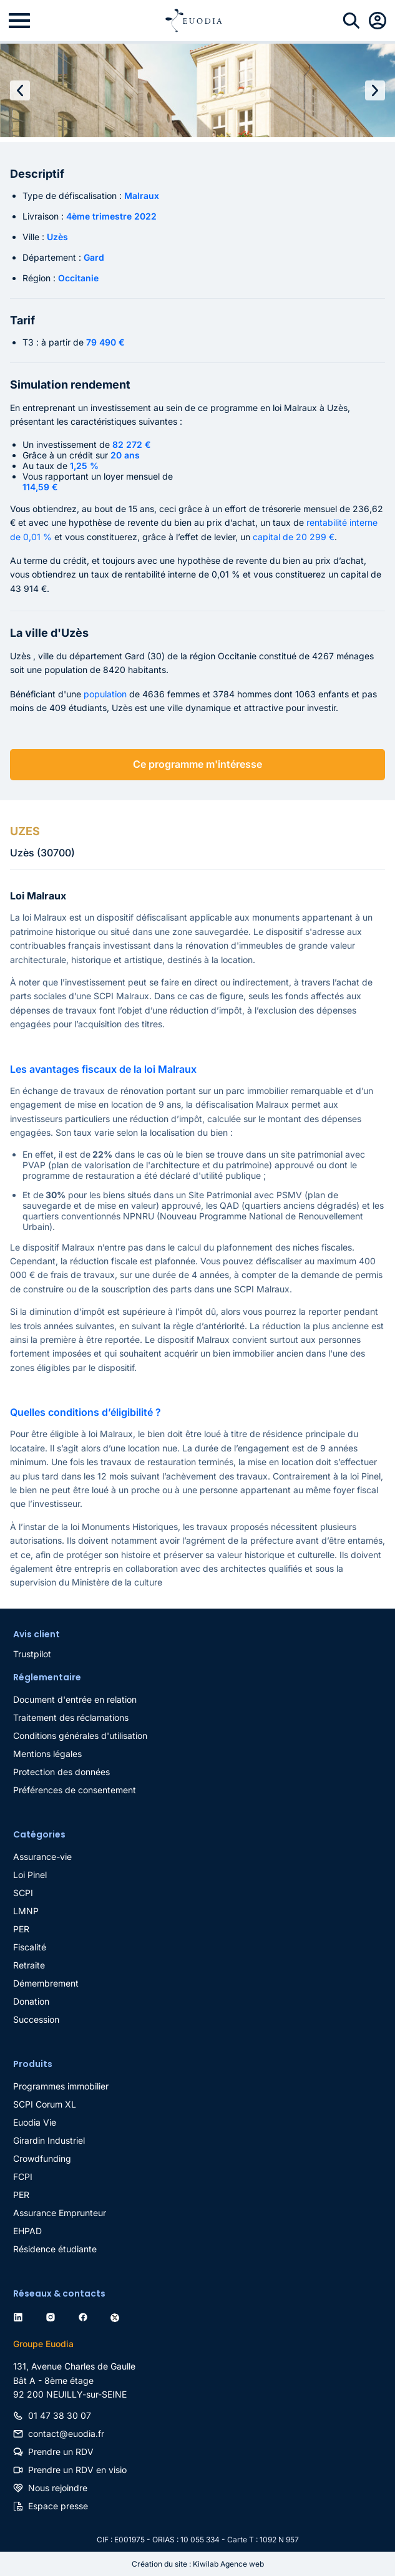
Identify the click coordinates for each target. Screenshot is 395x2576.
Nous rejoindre (57, 2487)
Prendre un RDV (61, 2451)
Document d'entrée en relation (75, 1699)
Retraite (29, 1965)
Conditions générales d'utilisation (80, 1735)
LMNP (26, 1910)
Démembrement (46, 1983)
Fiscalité (29, 1947)
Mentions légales (47, 1753)
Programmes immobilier (61, 2086)
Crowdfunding (42, 2158)
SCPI (23, 1892)
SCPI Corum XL (44, 2104)
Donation (31, 2001)
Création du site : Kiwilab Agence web (198, 2564)
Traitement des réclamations (71, 1717)
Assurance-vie (42, 1856)
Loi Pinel (30, 1874)
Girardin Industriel (49, 2140)
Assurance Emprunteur (59, 2212)
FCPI (22, 2176)
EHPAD (27, 2230)
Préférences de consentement (74, 1789)
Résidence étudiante (55, 2249)
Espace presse (58, 2506)
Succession (36, 2019)
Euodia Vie (34, 2122)
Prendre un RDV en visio (77, 2469)
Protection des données (61, 1771)
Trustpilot (32, 1654)
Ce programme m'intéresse (197, 764)
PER (21, 1929)
